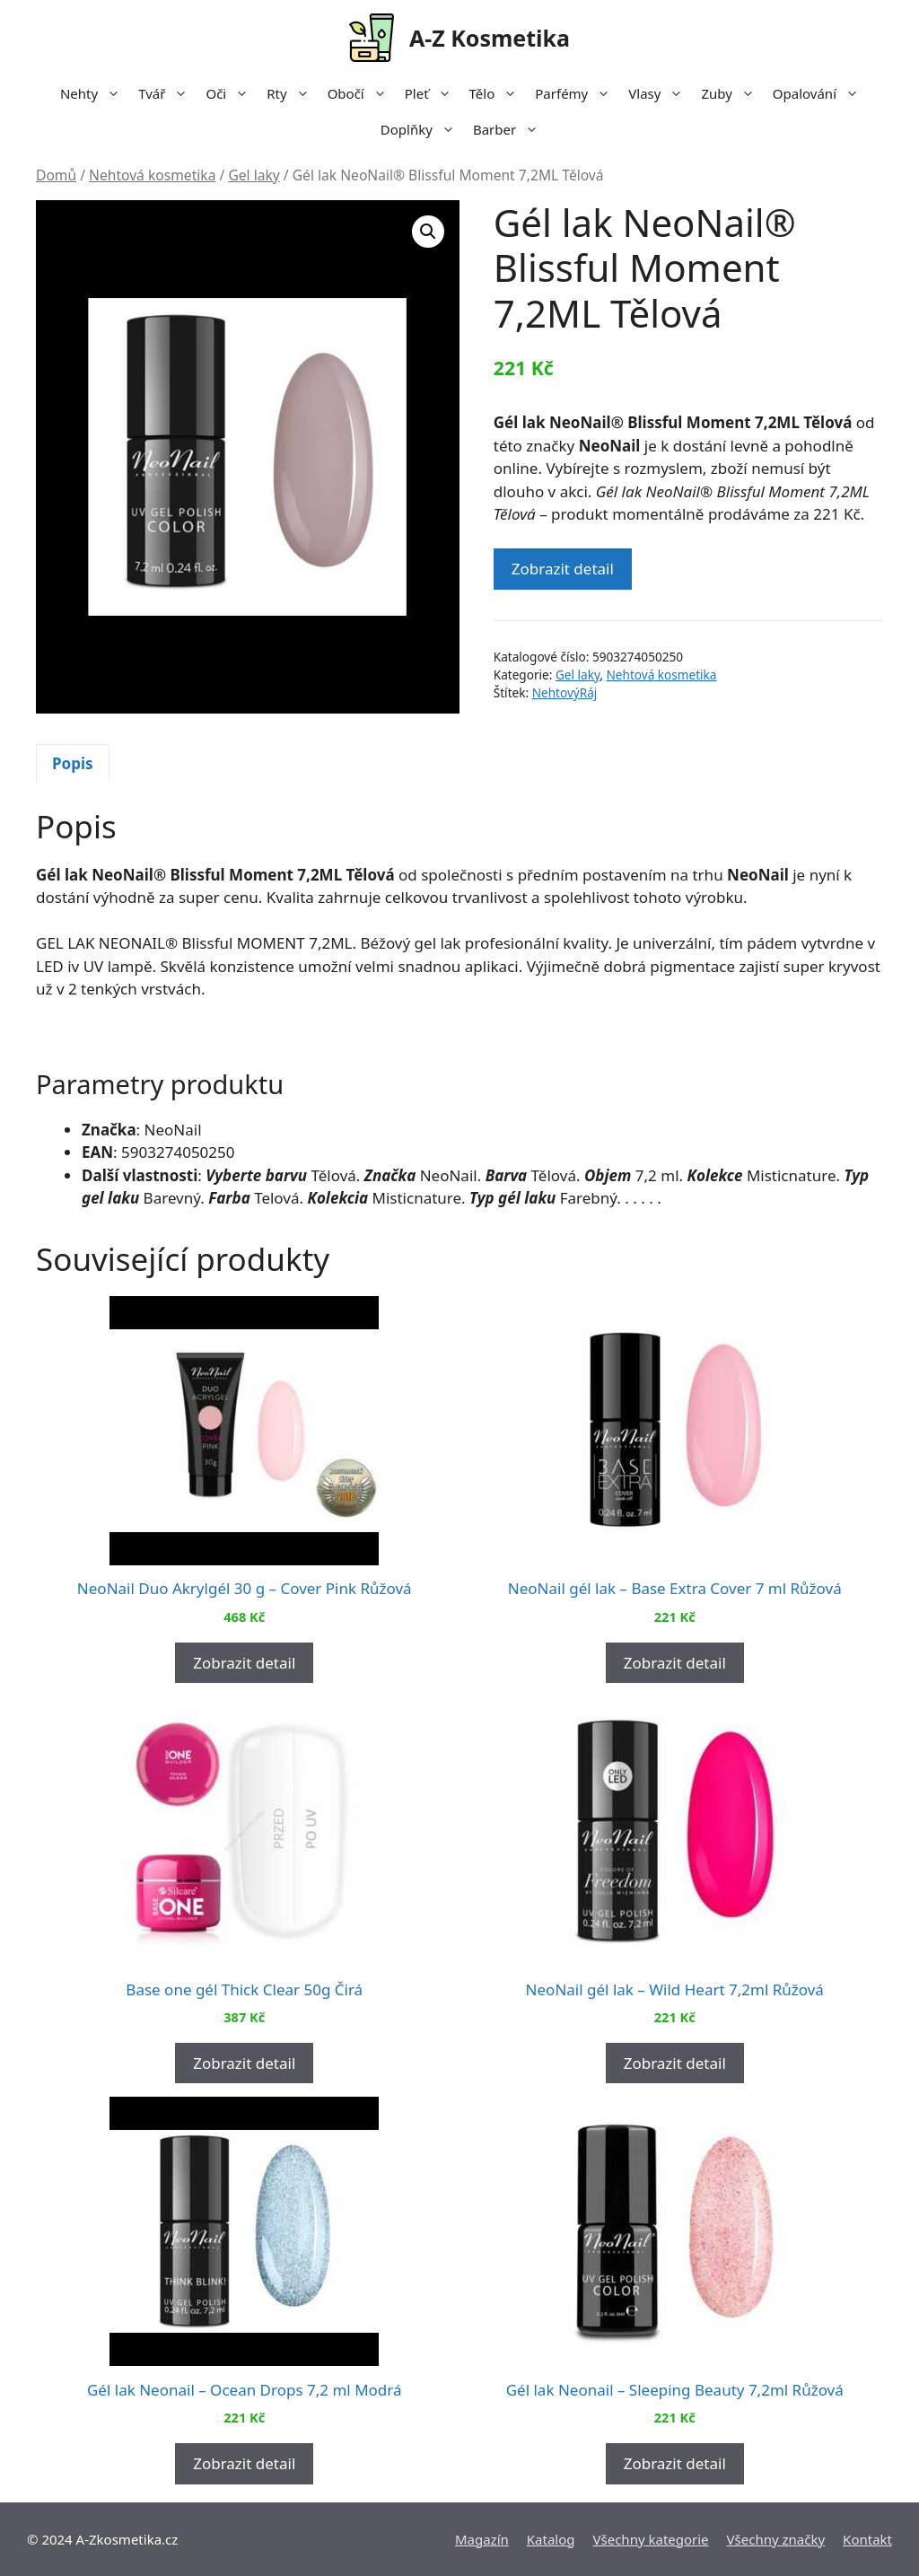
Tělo (498, 93)
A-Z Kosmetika (489, 37)
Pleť (432, 93)
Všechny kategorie (651, 2539)
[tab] (72, 764)
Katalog (551, 2539)
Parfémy (577, 93)
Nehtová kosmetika (152, 175)
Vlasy (660, 93)
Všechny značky (776, 2539)
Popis (72, 763)
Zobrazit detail (563, 568)
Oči (232, 93)
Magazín (482, 2539)
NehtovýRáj (565, 692)
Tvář (167, 93)
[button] (428, 231)
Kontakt (867, 2539)
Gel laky (253, 175)
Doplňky (422, 129)
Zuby (732, 93)
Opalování (820, 93)
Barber (510, 129)
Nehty (94, 93)
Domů (56, 175)
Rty (292, 93)
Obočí (362, 93)
